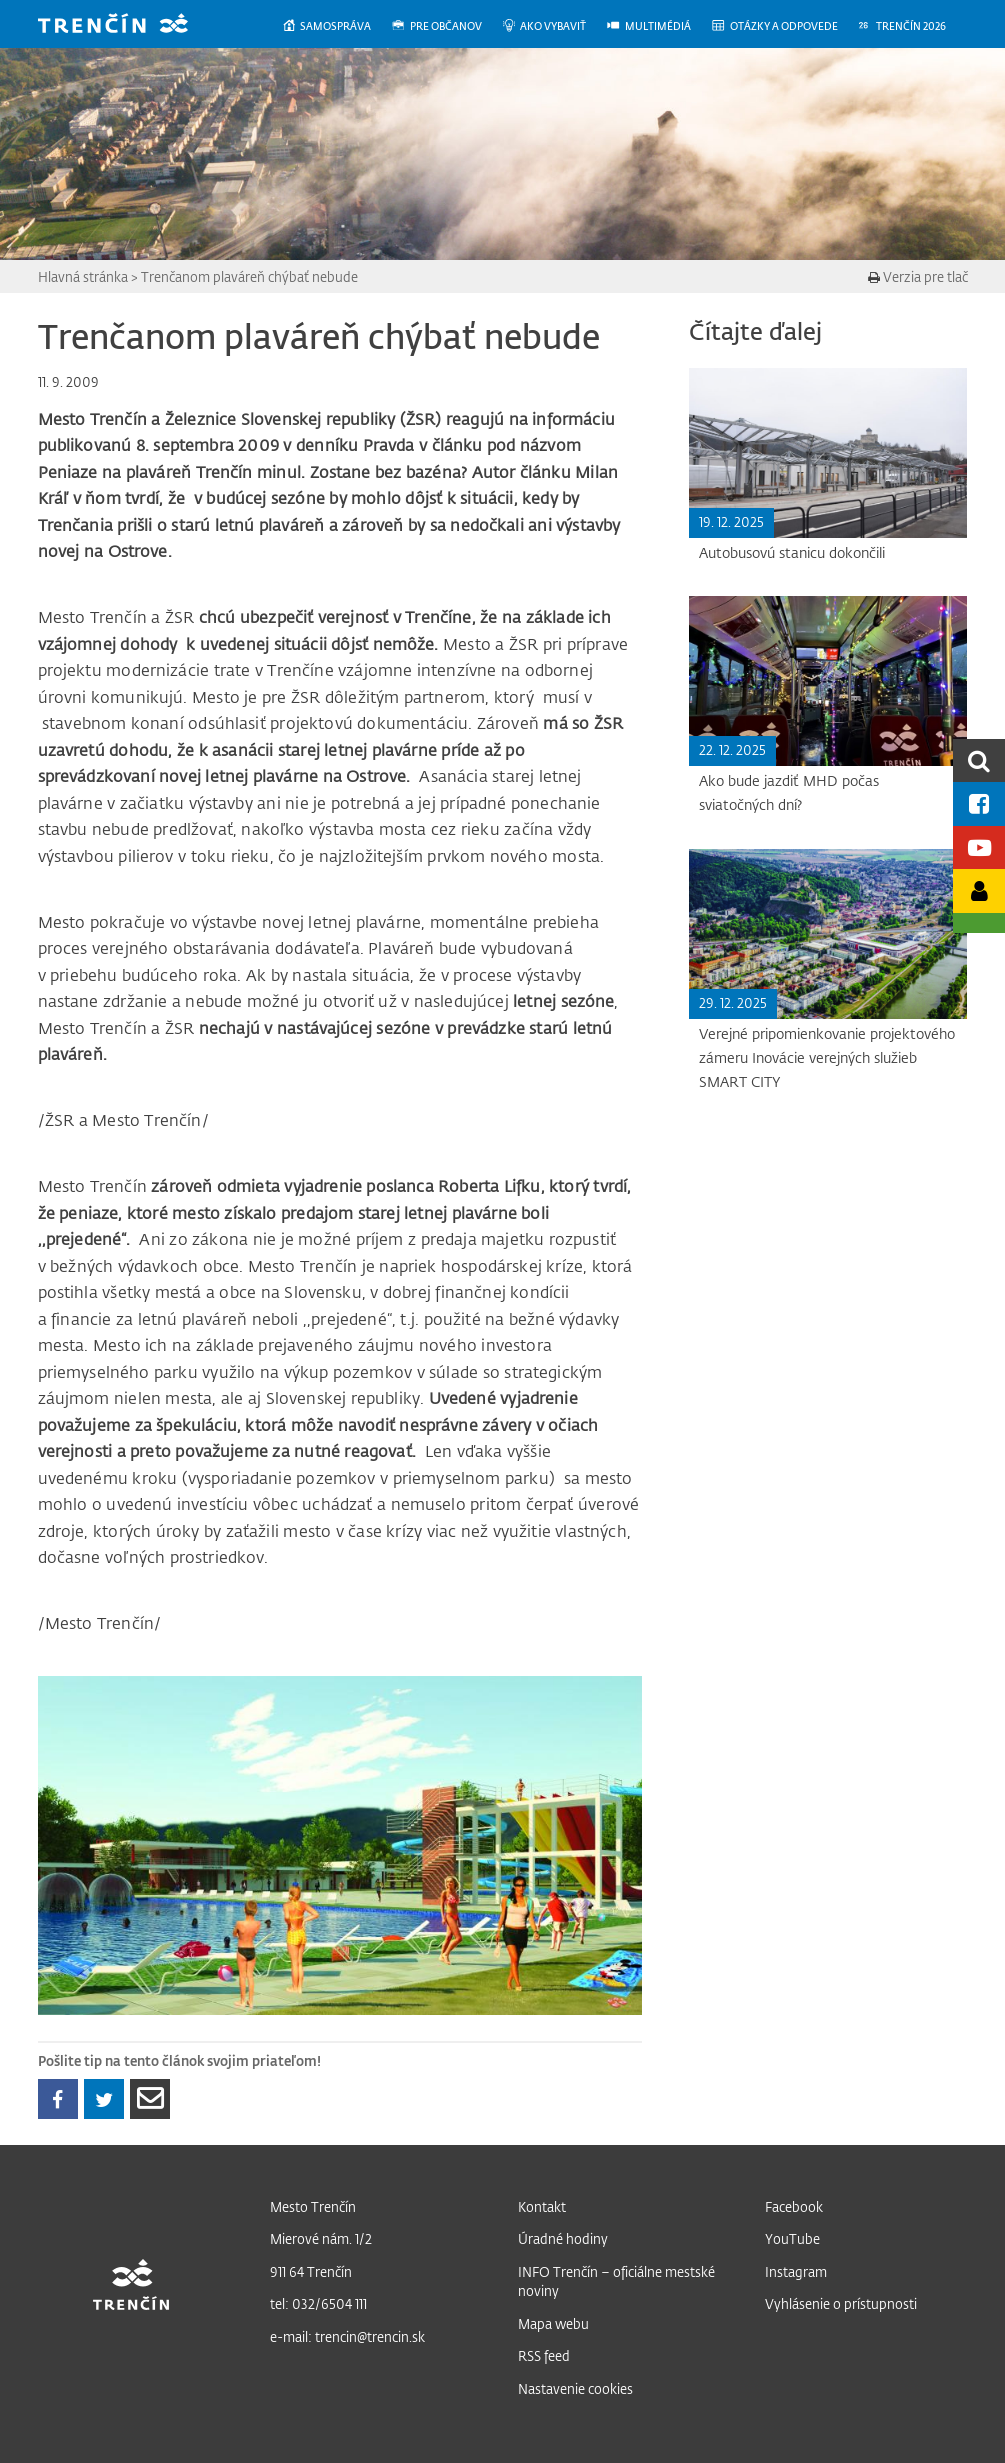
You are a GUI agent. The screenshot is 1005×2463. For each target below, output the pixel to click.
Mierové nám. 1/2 (321, 2238)
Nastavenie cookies (575, 2388)
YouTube (792, 2238)
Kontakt (542, 2206)
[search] (979, 760)
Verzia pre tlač (918, 276)
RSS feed (544, 2355)
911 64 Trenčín (311, 2271)
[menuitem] (336, 26)
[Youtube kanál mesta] (979, 847)
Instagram (796, 2271)
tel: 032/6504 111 (318, 2303)
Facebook (794, 2206)
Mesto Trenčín (313, 2206)
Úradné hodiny (563, 2238)
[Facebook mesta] (979, 803)
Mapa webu (553, 2323)
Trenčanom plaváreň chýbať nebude (249, 276)
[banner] (128, 25)
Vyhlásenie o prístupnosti (841, 2303)
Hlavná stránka (83, 276)
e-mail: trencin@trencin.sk (347, 2336)
